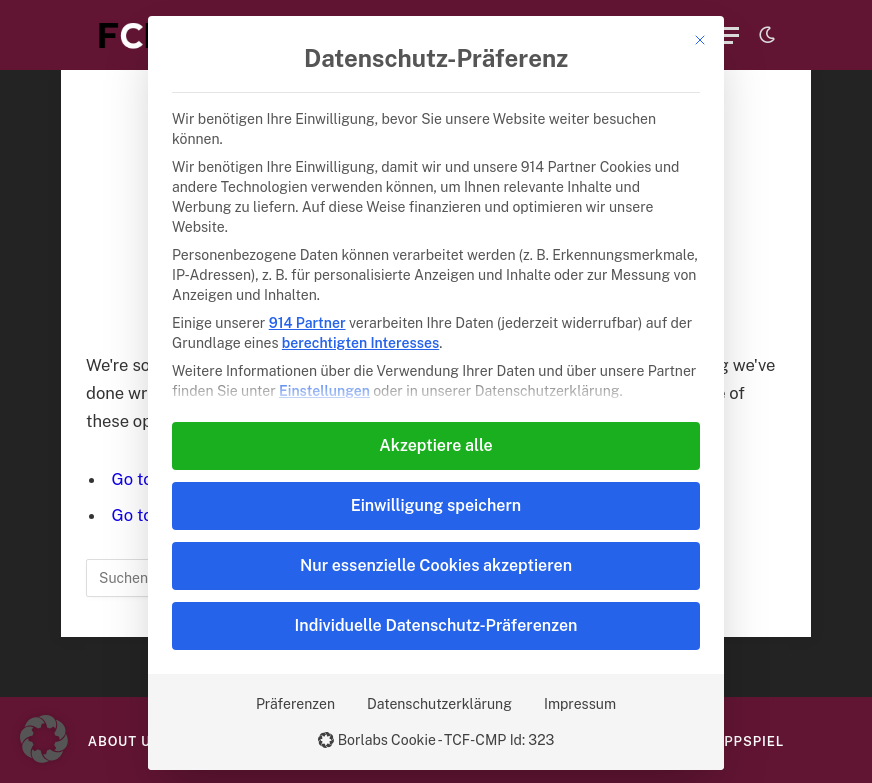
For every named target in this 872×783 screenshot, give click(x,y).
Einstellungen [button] (324, 391)
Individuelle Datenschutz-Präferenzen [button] (436, 625)
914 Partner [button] (307, 323)
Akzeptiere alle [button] (435, 445)
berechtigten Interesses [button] (360, 343)
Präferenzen (295, 704)
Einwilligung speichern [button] (436, 505)
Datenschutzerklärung (439, 704)
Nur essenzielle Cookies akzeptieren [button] (436, 565)
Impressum (580, 704)
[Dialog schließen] (700, 40)
